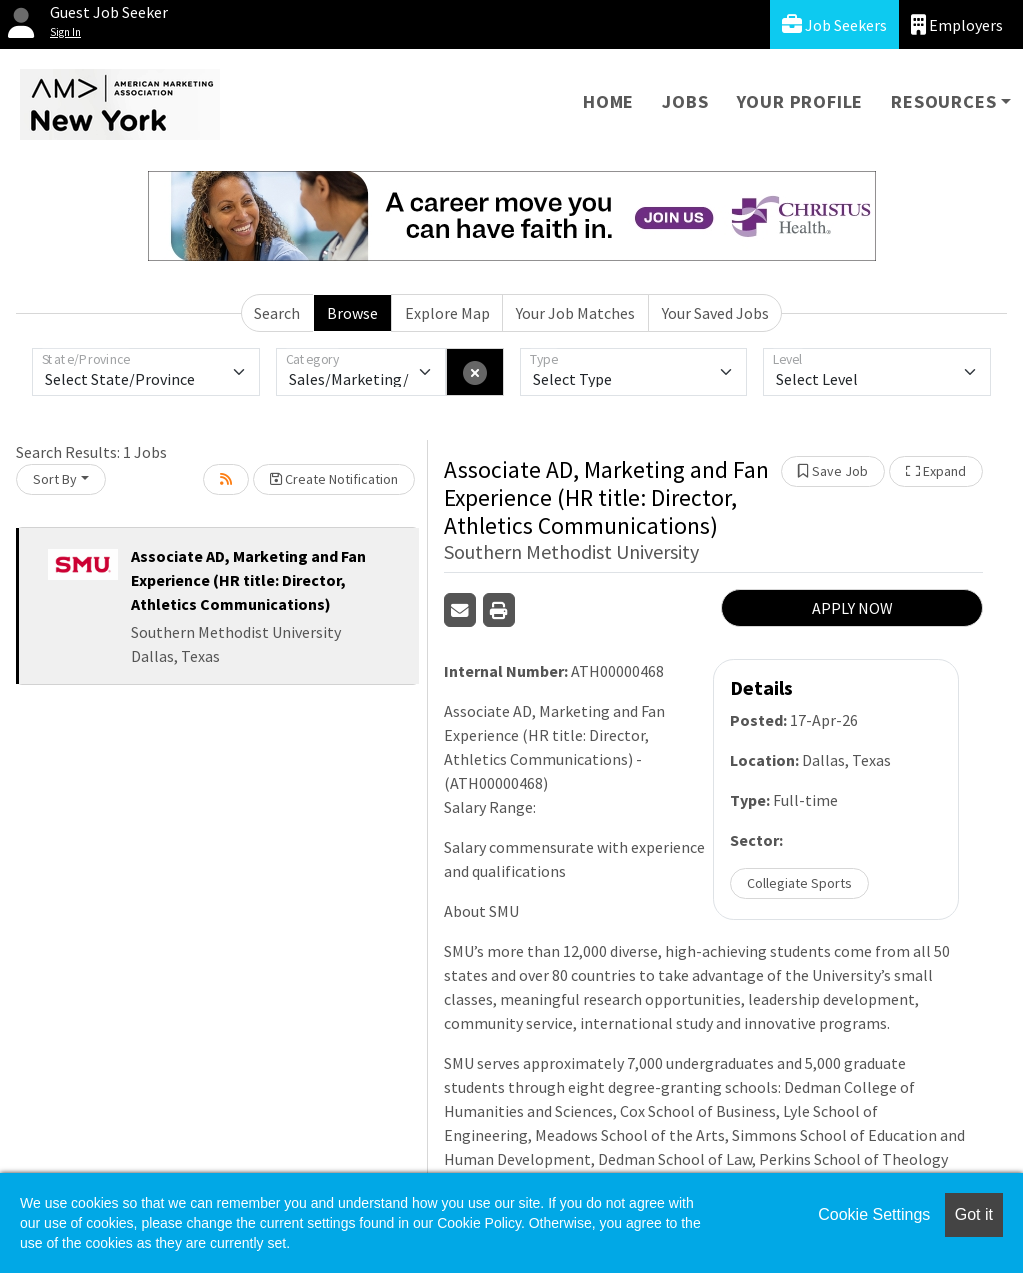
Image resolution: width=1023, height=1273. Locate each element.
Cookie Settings (874, 1214)
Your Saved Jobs (715, 313)
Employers (957, 24)
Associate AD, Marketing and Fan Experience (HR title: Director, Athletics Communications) (248, 580)
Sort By (55, 479)
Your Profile (800, 101)
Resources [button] (943, 101)
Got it (974, 1214)
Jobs (685, 101)
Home (608, 101)
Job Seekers (834, 24)
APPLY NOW (852, 608)
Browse (352, 313)
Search (277, 313)
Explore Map (447, 313)
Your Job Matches (575, 313)
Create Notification (334, 479)
